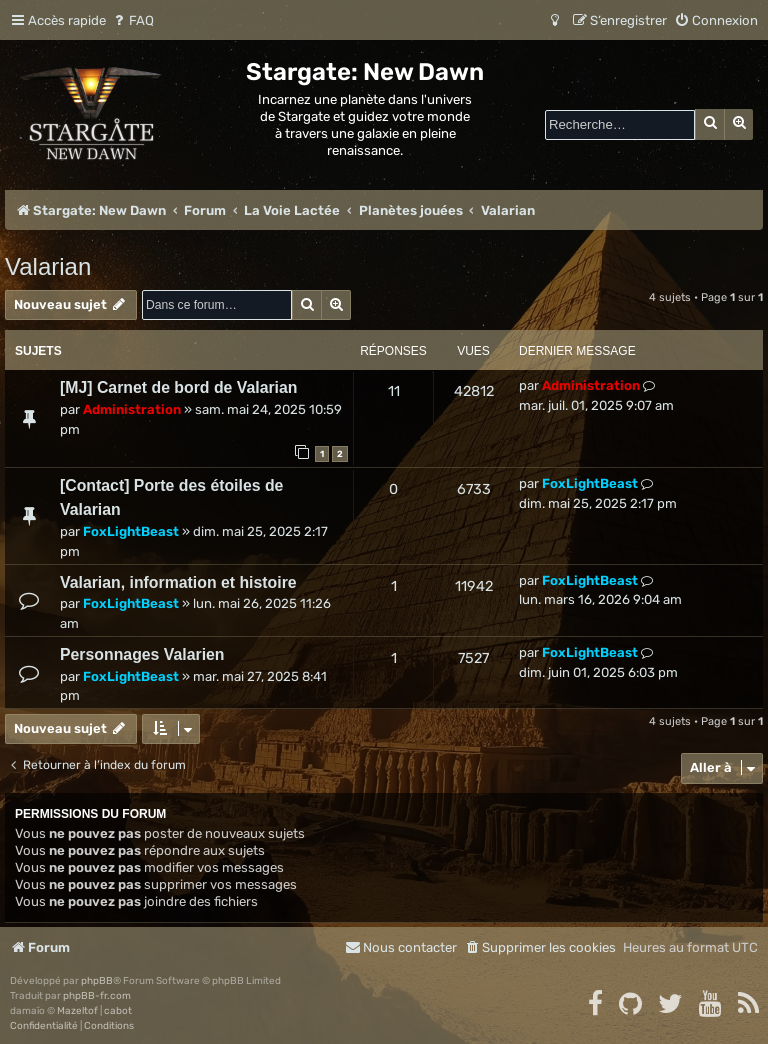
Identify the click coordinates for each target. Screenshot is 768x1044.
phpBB (97, 981)
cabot (118, 1011)
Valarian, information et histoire (178, 582)
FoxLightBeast (131, 531)
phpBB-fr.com (97, 996)
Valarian (48, 266)
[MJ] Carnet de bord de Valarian (178, 387)
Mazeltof (77, 1011)
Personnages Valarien (142, 654)
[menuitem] (132, 20)
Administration (132, 409)
